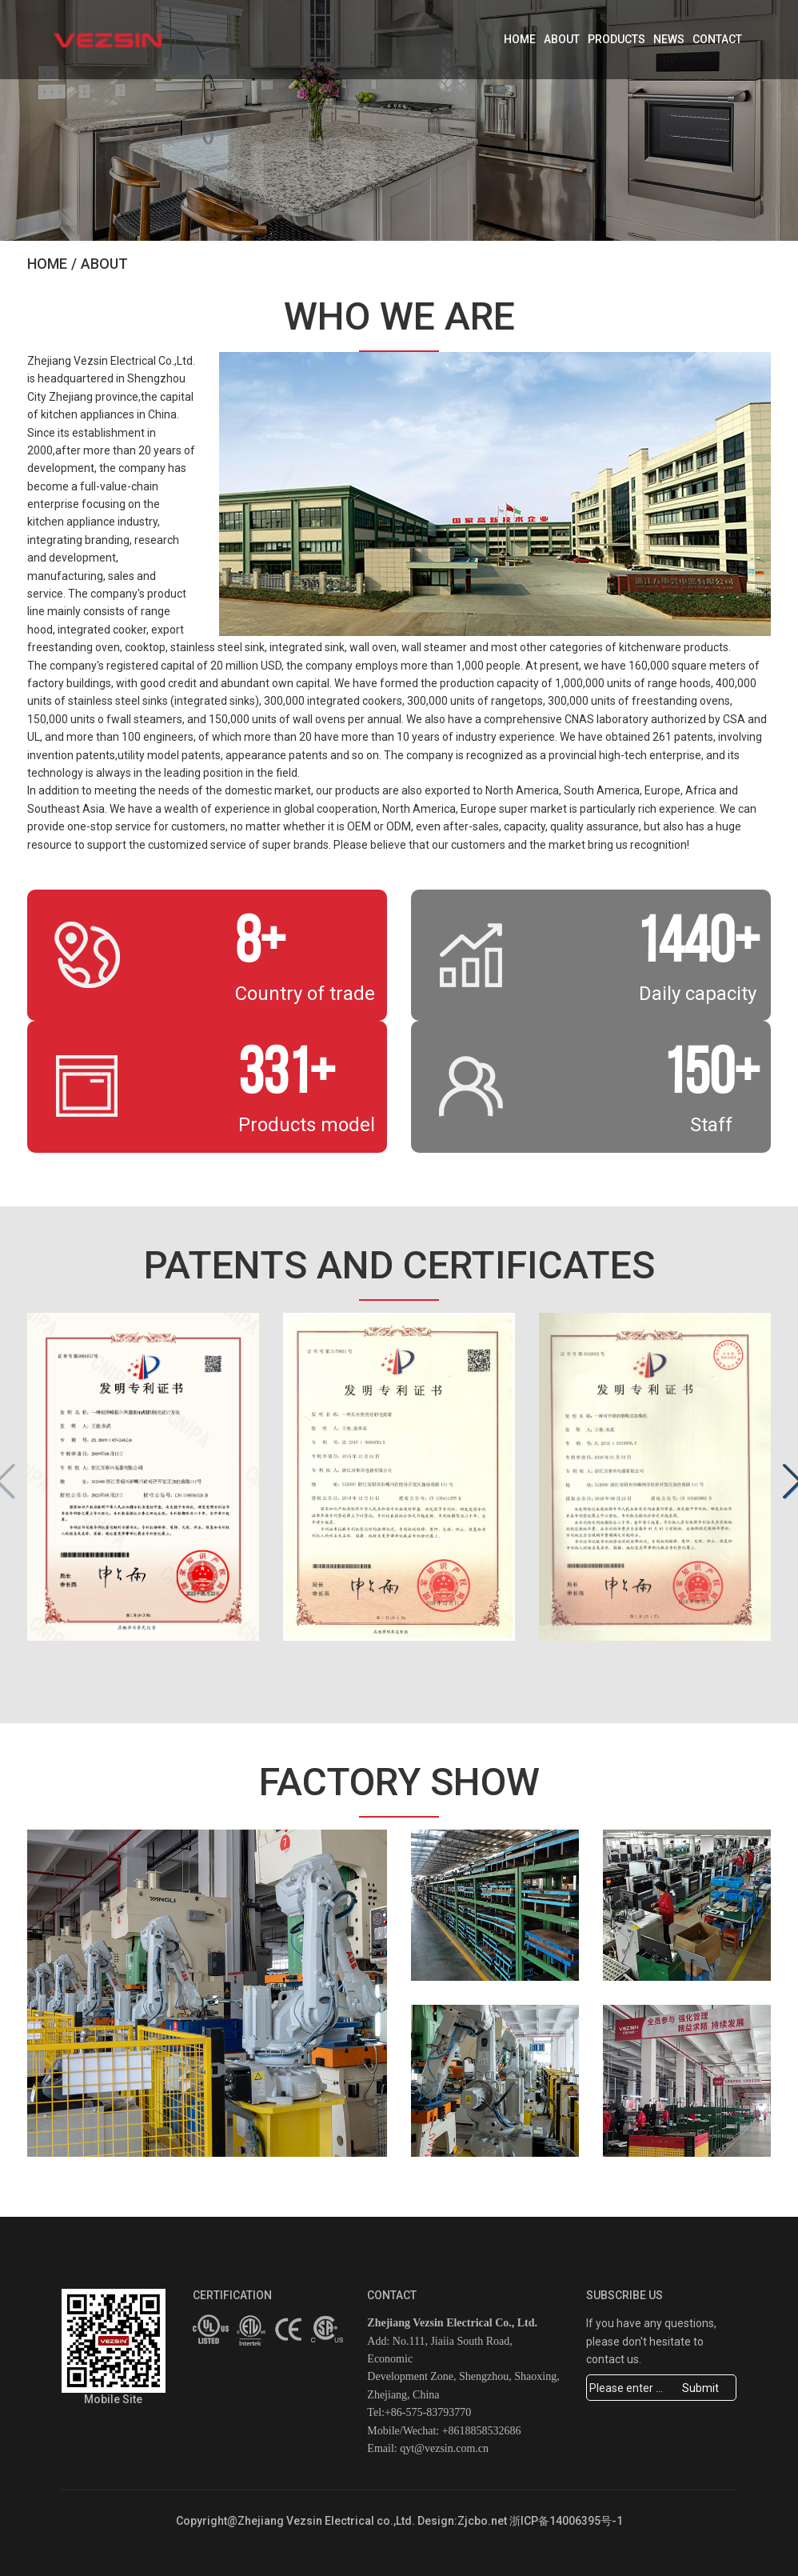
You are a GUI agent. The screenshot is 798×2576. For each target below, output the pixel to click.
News (668, 39)
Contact (717, 39)
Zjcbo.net (482, 2520)
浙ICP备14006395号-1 (566, 2520)
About (562, 39)
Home (520, 39)
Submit (700, 2388)
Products (616, 39)
